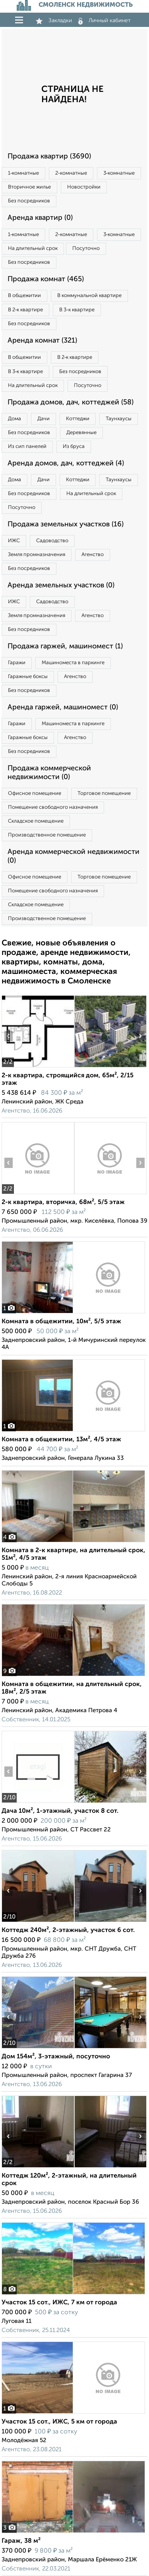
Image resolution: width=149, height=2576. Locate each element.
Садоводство (52, 540)
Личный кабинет (104, 20)
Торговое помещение (104, 793)
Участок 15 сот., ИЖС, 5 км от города (59, 2422)
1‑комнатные (23, 173)
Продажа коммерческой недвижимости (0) (49, 773)
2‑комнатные (71, 173)
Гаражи (16, 662)
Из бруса (74, 446)
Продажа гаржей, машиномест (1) (65, 646)
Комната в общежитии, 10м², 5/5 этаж (61, 1321)
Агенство (92, 554)
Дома (14, 418)
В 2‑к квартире (25, 309)
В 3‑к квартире (76, 309)
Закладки (54, 20)
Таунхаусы (119, 418)
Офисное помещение (34, 793)
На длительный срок (33, 248)
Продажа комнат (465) (46, 279)
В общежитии (24, 295)
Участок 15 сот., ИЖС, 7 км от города (59, 2303)
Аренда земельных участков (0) (61, 585)
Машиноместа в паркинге (73, 662)
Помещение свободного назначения (53, 807)
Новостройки (84, 187)
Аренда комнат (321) (42, 340)
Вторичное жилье (29, 187)
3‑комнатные (119, 173)
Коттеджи (77, 418)
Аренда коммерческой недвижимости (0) (73, 856)
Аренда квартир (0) (40, 217)
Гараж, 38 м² (21, 2541)
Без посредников (29, 201)
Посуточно (86, 248)
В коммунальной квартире (89, 295)
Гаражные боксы (28, 676)
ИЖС (14, 540)
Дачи (43, 418)
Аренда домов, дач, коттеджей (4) (66, 463)
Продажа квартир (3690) (49, 156)
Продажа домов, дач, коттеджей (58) (71, 402)
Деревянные (81, 432)
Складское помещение (36, 821)
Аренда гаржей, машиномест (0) (63, 707)
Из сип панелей (27, 446)
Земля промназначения (36, 554)
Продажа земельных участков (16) (66, 524)
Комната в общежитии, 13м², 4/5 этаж (61, 1440)
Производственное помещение (47, 835)
